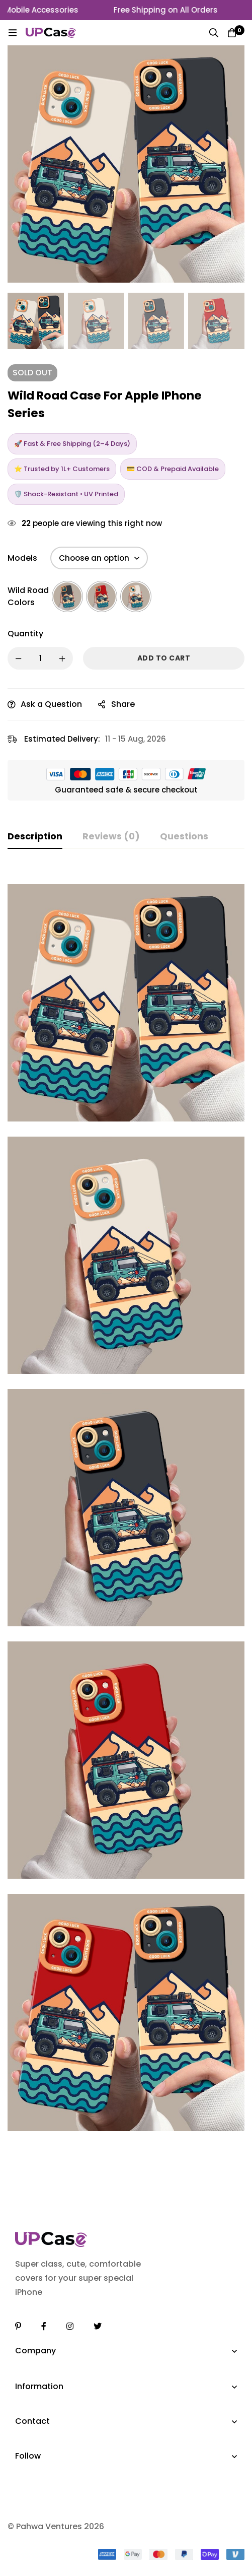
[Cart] (232, 33)
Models (22, 558)
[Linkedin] (18, 2326)
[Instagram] (69, 2326)
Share (123, 704)
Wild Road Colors (28, 596)
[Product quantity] (40, 658)
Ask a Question (51, 704)
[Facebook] (43, 2326)
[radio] (67, 596)
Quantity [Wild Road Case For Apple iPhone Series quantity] (25, 633)
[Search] (214, 33)
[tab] (35, 837)
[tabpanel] (126, 1507)
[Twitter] (98, 2326)
